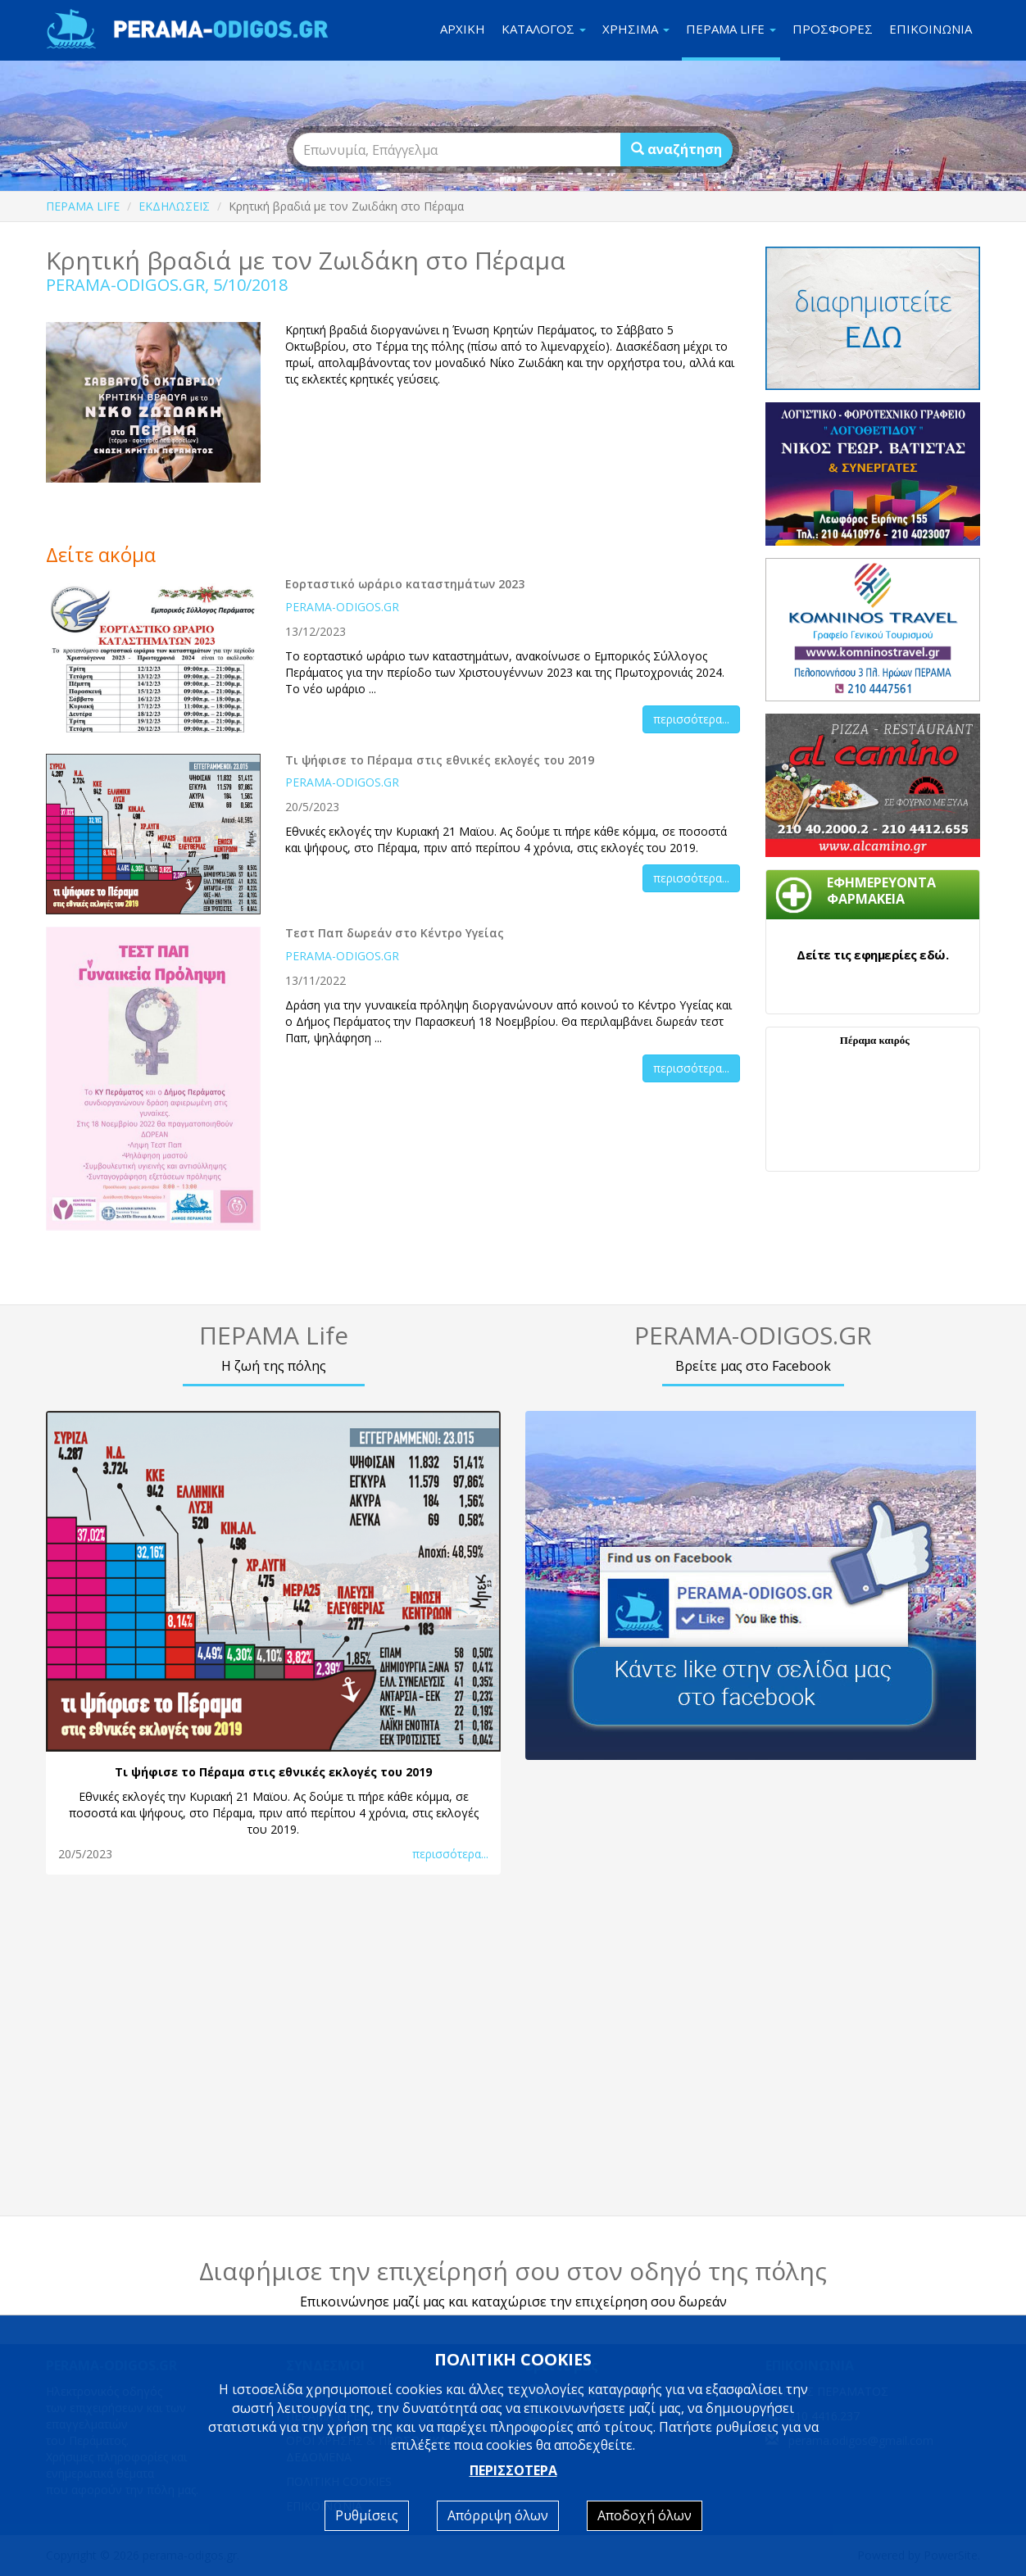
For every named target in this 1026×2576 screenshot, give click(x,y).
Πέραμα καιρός (875, 1040)
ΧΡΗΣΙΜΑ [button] (636, 28)
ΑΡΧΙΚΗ (462, 28)
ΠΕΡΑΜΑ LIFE (83, 206)
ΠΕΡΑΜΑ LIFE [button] (731, 28)
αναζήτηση (676, 149)
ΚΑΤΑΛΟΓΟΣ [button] (544, 28)
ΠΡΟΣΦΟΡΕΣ (832, 28)
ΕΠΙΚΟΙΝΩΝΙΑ (930, 28)
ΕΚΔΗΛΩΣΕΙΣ (174, 206)
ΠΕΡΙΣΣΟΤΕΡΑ (513, 2470)
